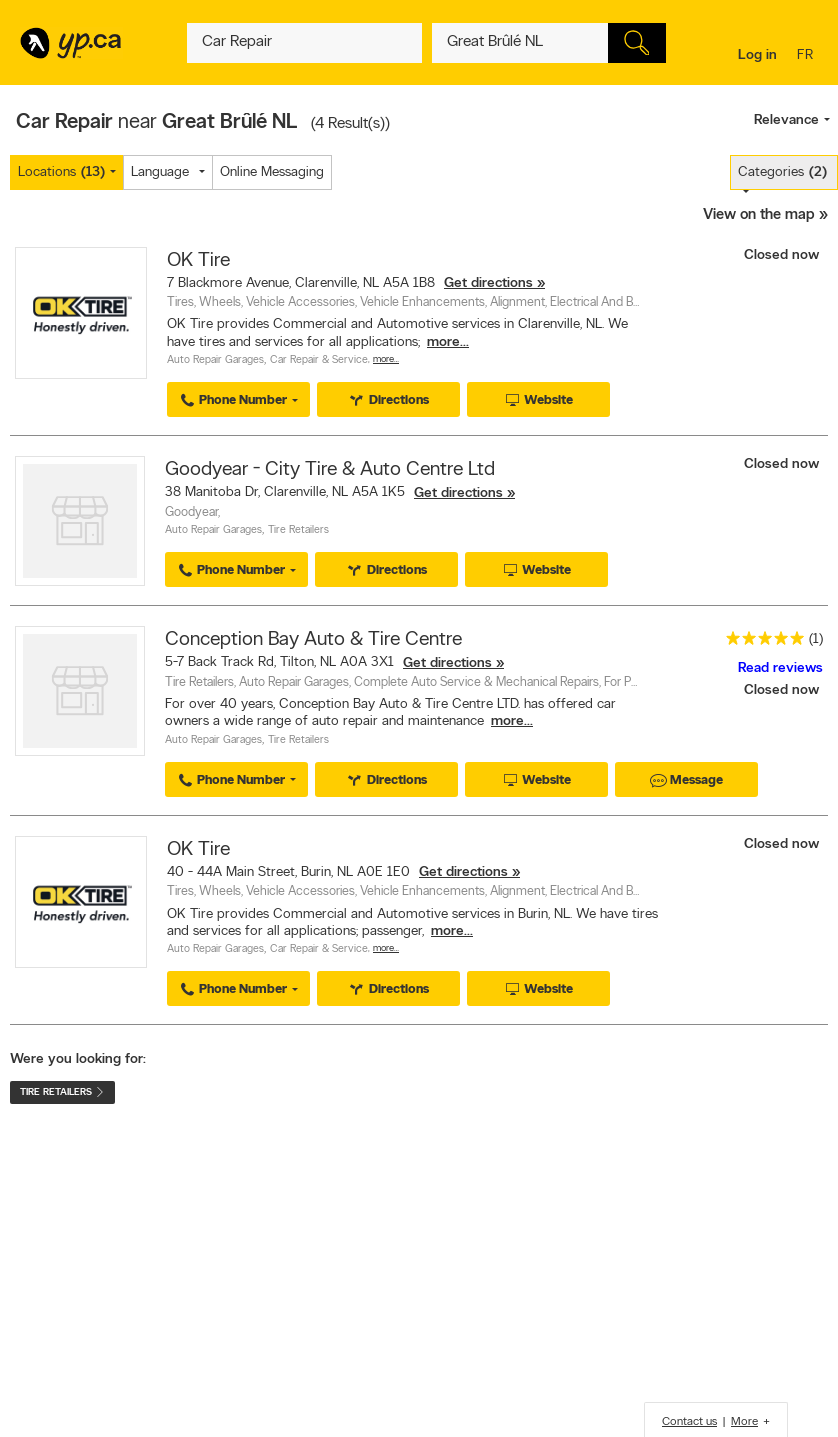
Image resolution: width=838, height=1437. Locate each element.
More (744, 1422)
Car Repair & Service (319, 360)
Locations (61, 172)
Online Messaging (272, 172)
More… (386, 359)
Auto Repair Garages (215, 360)
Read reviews (780, 668)
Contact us (689, 1422)
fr (807, 56)
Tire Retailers (298, 530)
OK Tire (198, 261)
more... (448, 342)
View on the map (759, 215)
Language (160, 172)
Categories (782, 172)
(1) (816, 639)
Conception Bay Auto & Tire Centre (313, 640)
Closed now (783, 255)
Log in (757, 55)
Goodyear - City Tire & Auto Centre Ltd (330, 470)
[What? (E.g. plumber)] (304, 43)
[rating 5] (760, 642)
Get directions (488, 283)
